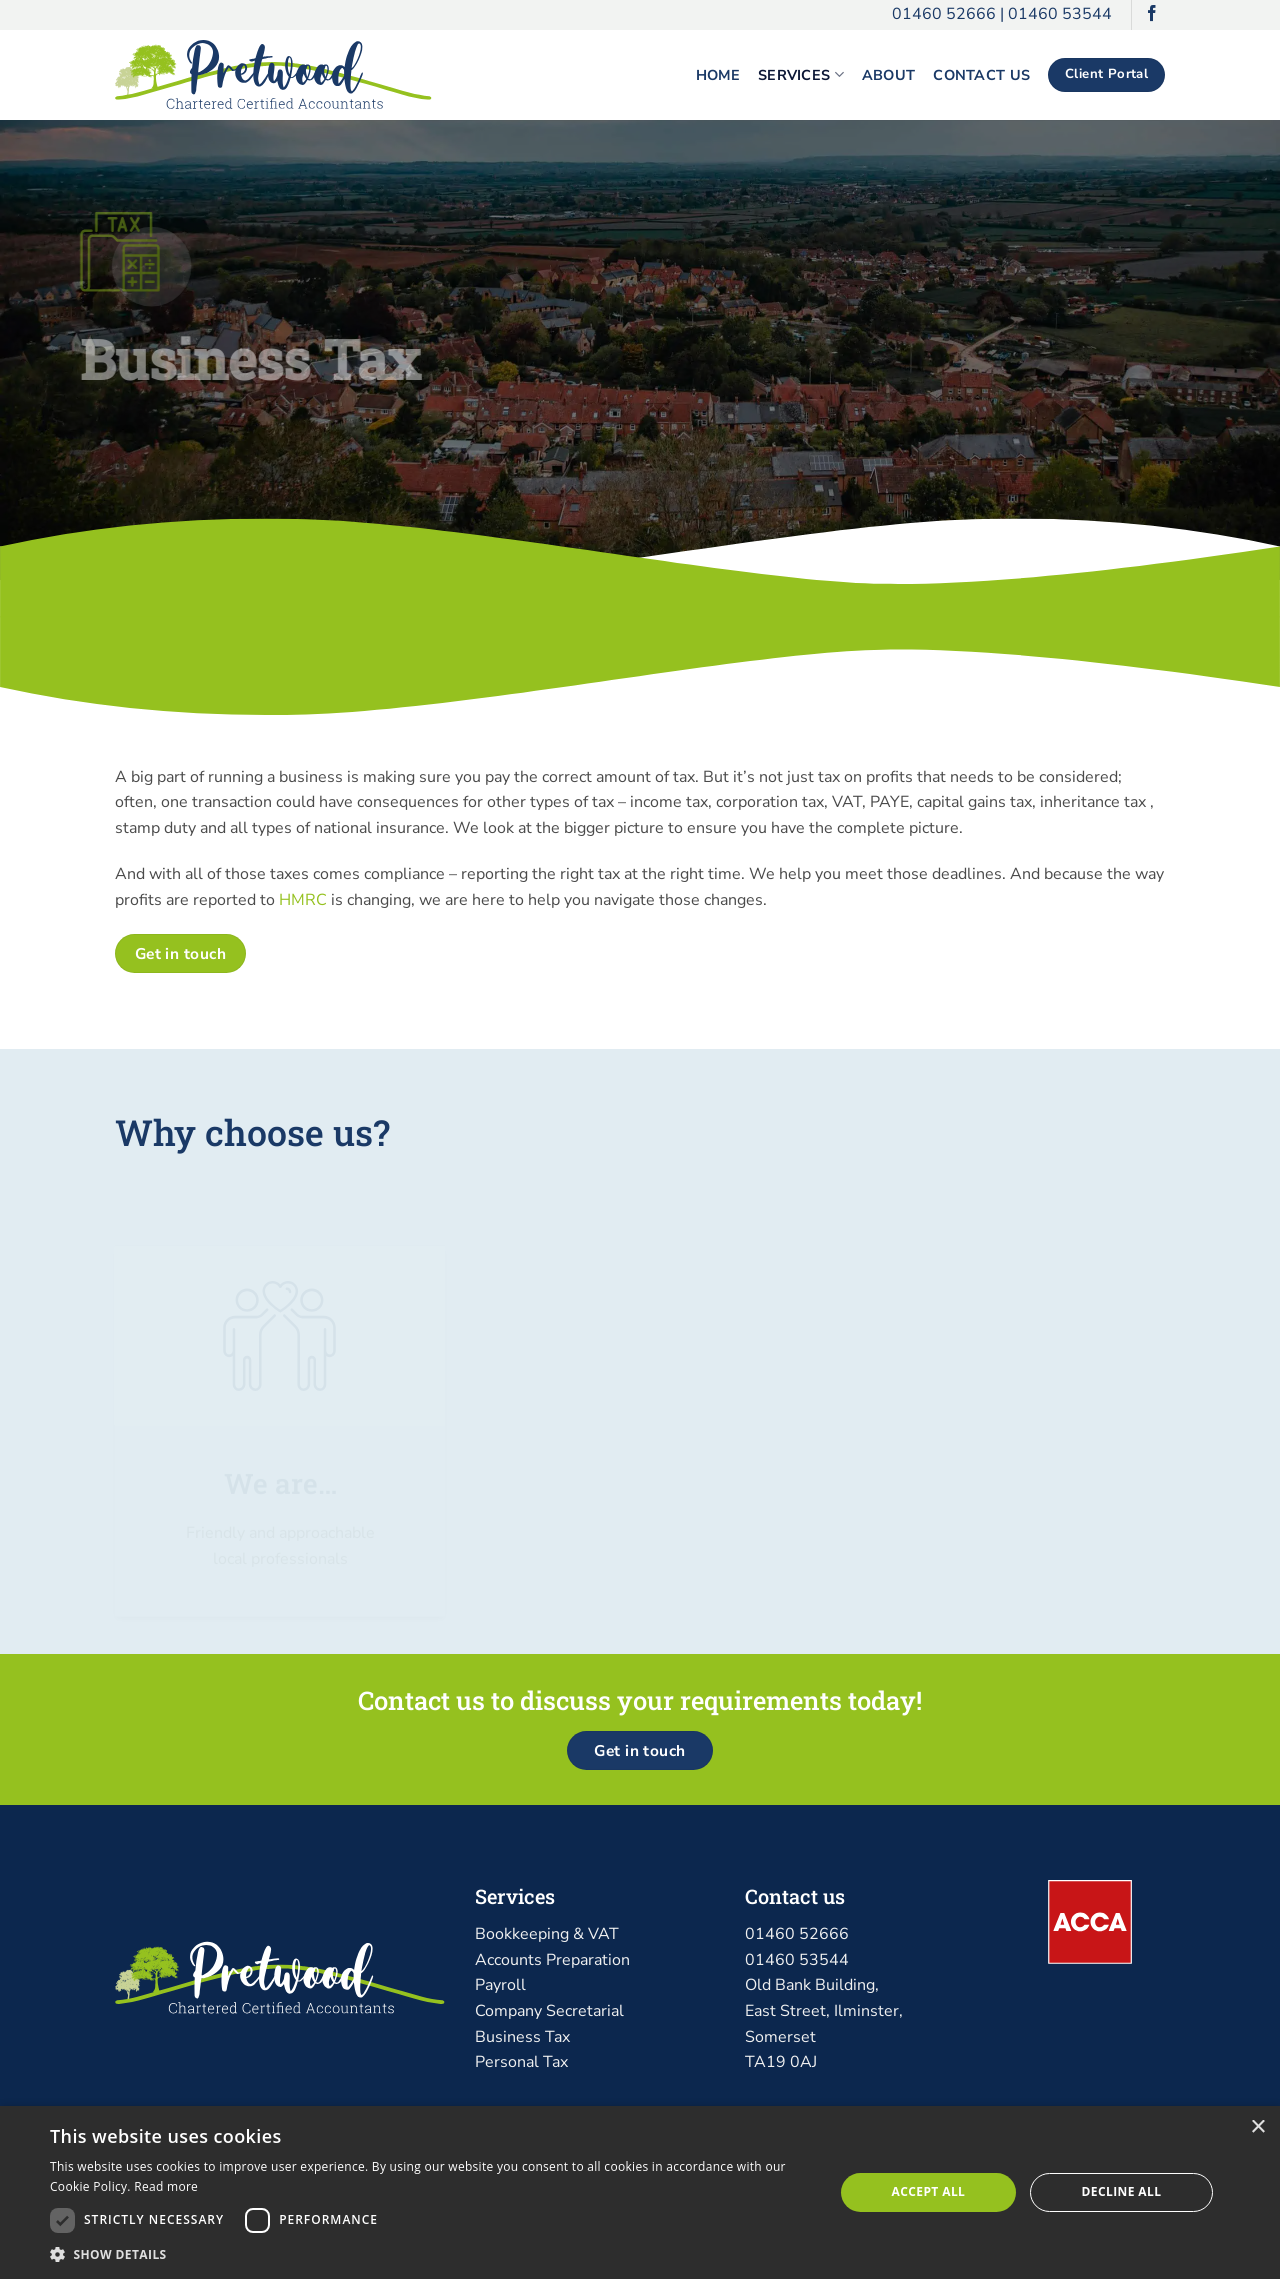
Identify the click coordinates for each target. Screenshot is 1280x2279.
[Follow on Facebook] (1152, 14)
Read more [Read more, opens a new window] (166, 2186)
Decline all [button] (1122, 2191)
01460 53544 (1060, 14)
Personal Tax (521, 2062)
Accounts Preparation (552, 1960)
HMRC (303, 900)
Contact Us (981, 75)
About (888, 75)
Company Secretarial (549, 2011)
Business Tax (522, 2037)
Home (718, 75)
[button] (430, 2254)
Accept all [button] (929, 2191)
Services (801, 75)
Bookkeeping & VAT (547, 1934)
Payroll (500, 1985)
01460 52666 (944, 14)
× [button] (1257, 2127)
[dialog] (640, 2192)
